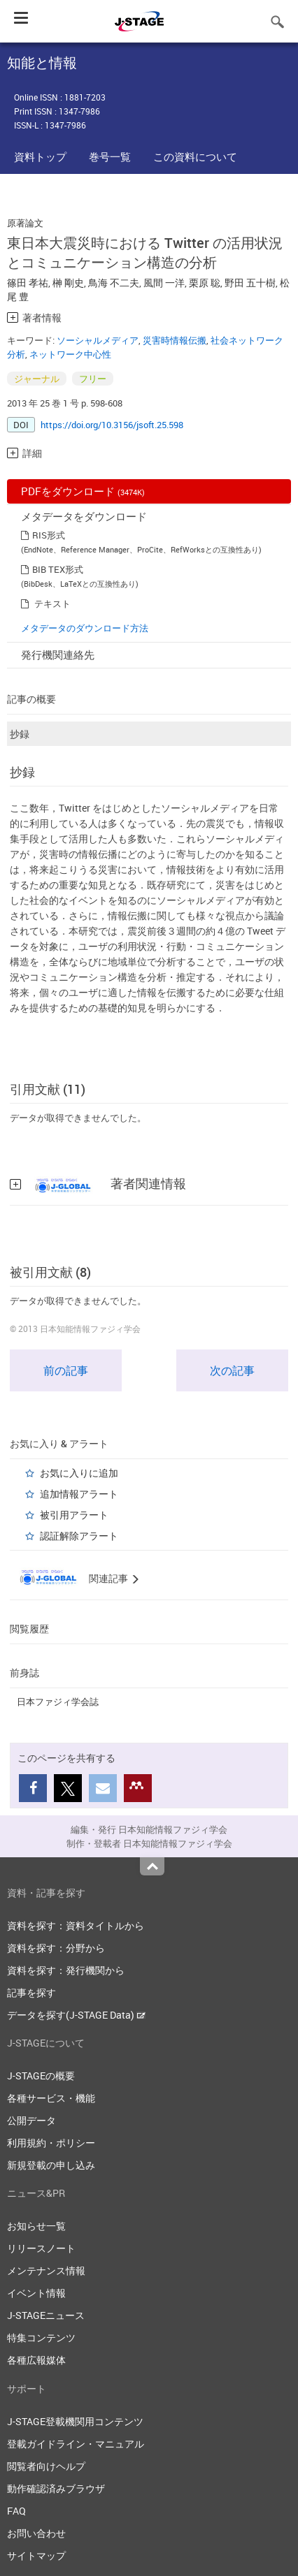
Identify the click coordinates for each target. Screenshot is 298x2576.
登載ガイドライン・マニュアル (75, 2443)
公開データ (31, 2120)
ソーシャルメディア (98, 340)
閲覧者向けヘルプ (46, 2466)
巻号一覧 (110, 156)
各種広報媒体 (36, 2359)
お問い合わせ (36, 2533)
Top (152, 1866)
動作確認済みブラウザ (56, 2488)
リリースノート (41, 2248)
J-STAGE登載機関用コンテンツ (75, 2421)
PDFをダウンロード (83, 491)
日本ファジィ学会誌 (58, 1701)
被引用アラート (74, 1514)
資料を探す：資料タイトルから (75, 1925)
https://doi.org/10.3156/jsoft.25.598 (112, 424)
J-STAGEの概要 (41, 2075)
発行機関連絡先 (57, 654)
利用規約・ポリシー (51, 2142)
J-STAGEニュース (46, 2315)
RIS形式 (48, 535)
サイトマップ (36, 2555)
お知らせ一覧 (36, 2225)
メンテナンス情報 (46, 2270)
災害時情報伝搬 (174, 340)
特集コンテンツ (41, 2337)
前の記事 (65, 1370)
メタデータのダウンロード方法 (84, 628)
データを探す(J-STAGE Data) (76, 2014)
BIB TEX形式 (57, 569)
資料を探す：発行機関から (66, 1970)
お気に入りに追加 (79, 1472)
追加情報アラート (79, 1493)
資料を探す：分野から (56, 1947)
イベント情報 (36, 2292)
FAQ (16, 2510)
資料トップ (40, 156)
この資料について (195, 156)
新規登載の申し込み (51, 2165)
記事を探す (31, 1992)
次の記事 (232, 1370)
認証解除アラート (79, 1535)
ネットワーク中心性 (70, 354)
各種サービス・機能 (51, 2098)
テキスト (52, 603)
